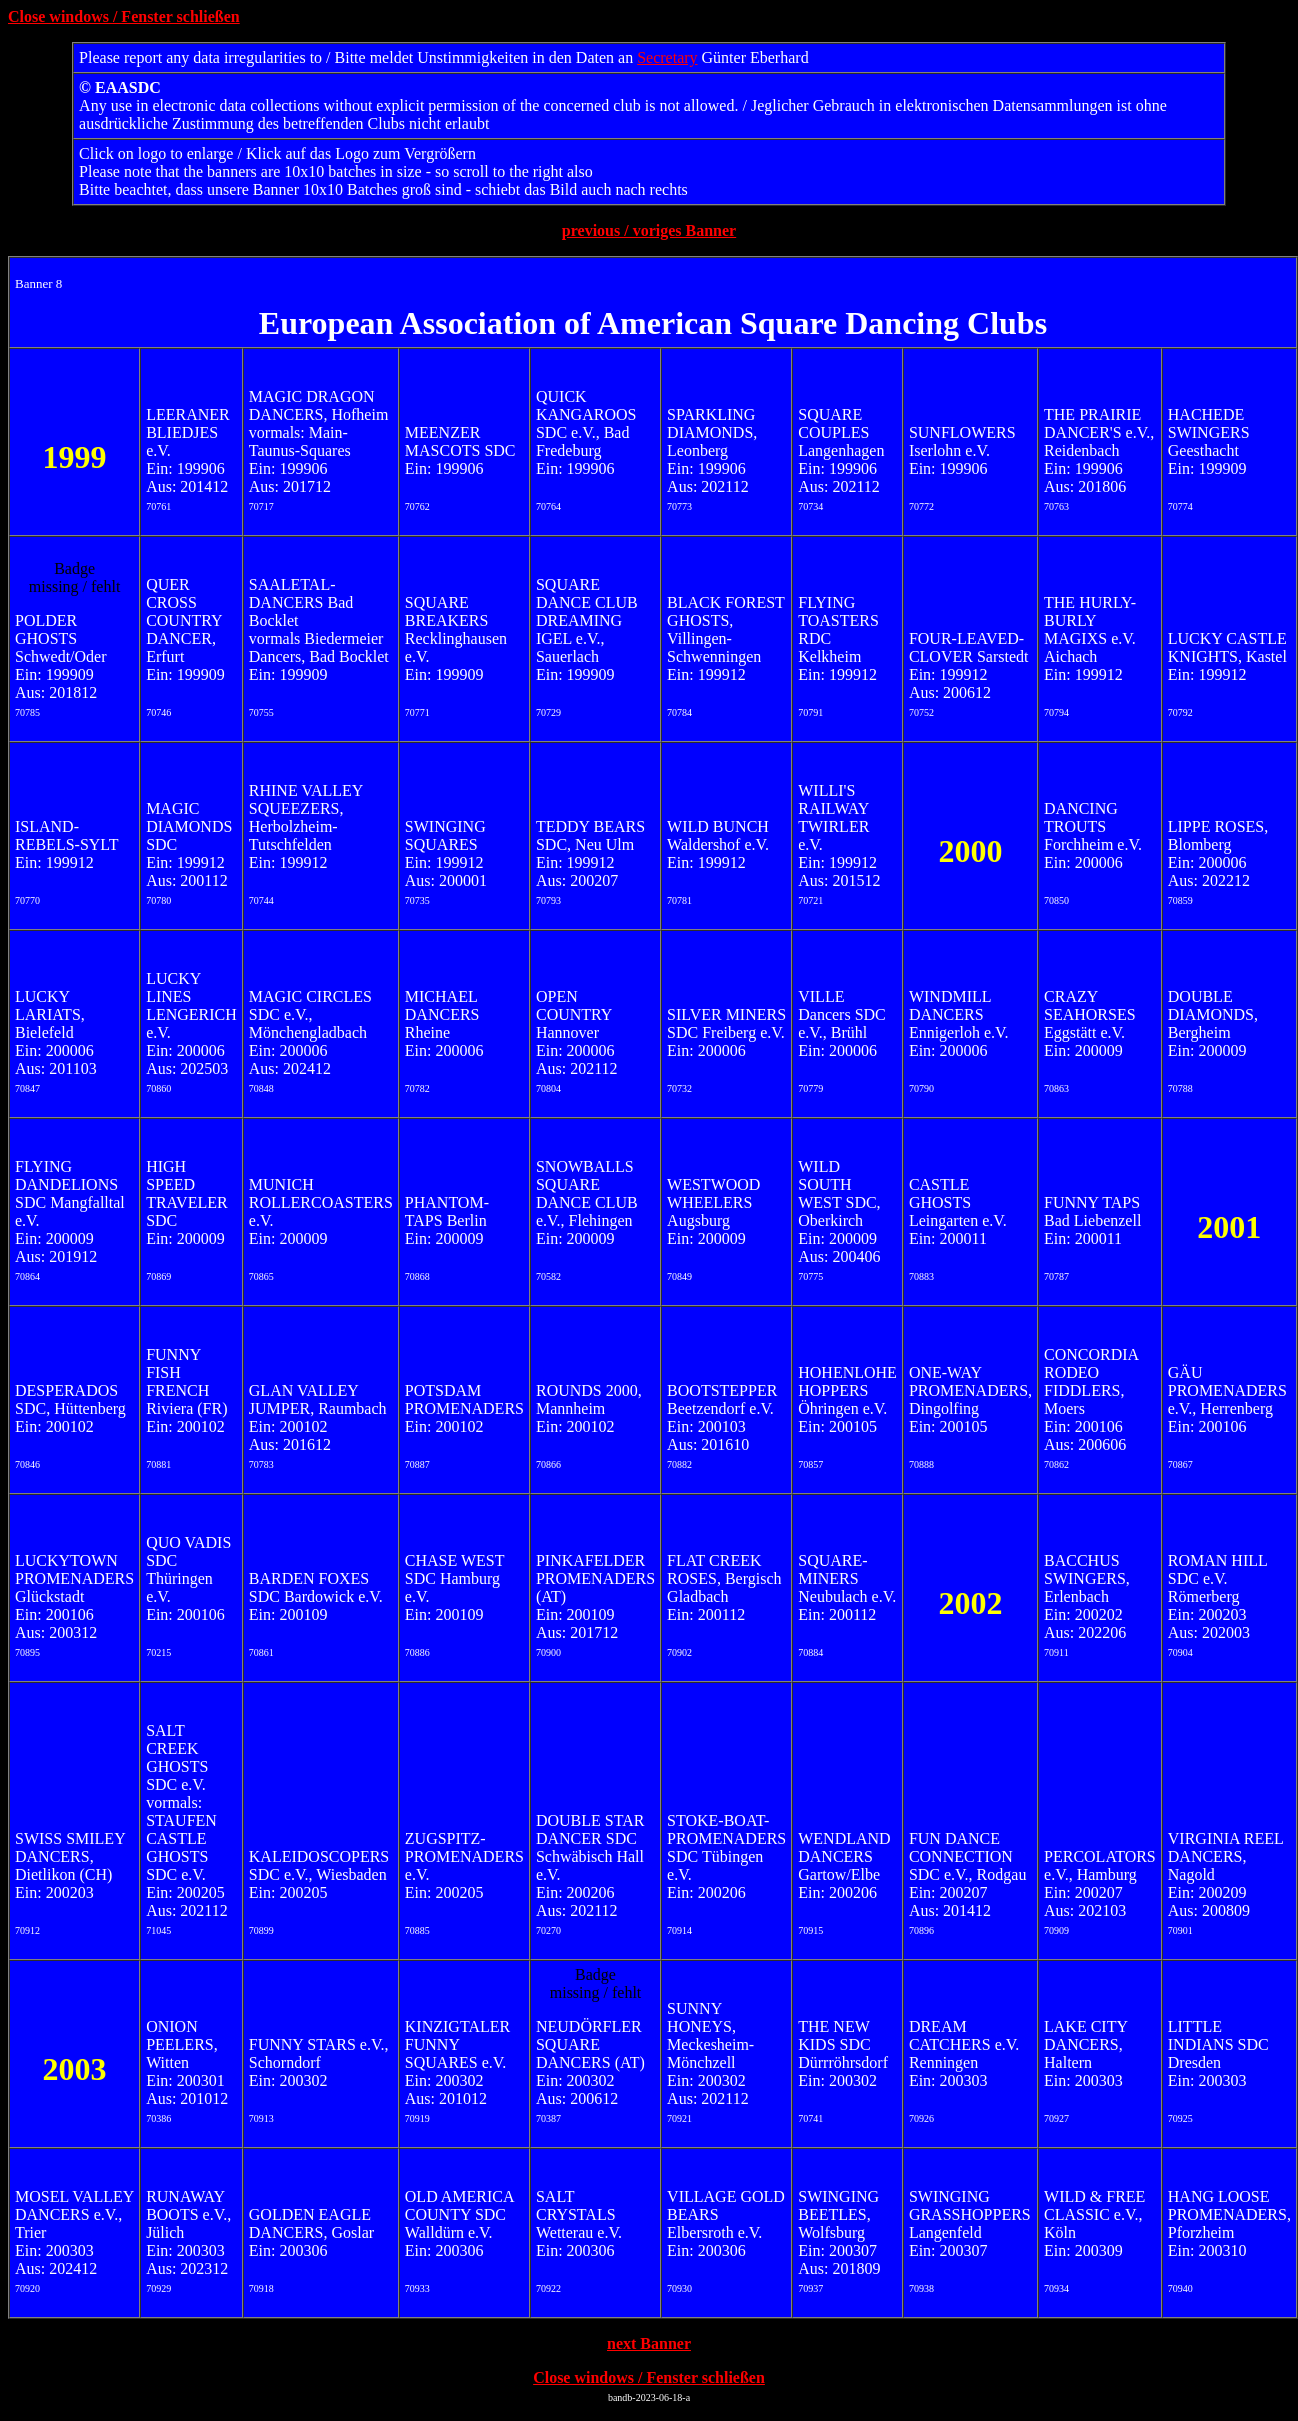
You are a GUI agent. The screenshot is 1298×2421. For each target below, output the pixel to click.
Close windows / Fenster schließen (124, 16)
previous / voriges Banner (649, 230)
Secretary (667, 57)
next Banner (649, 2343)
